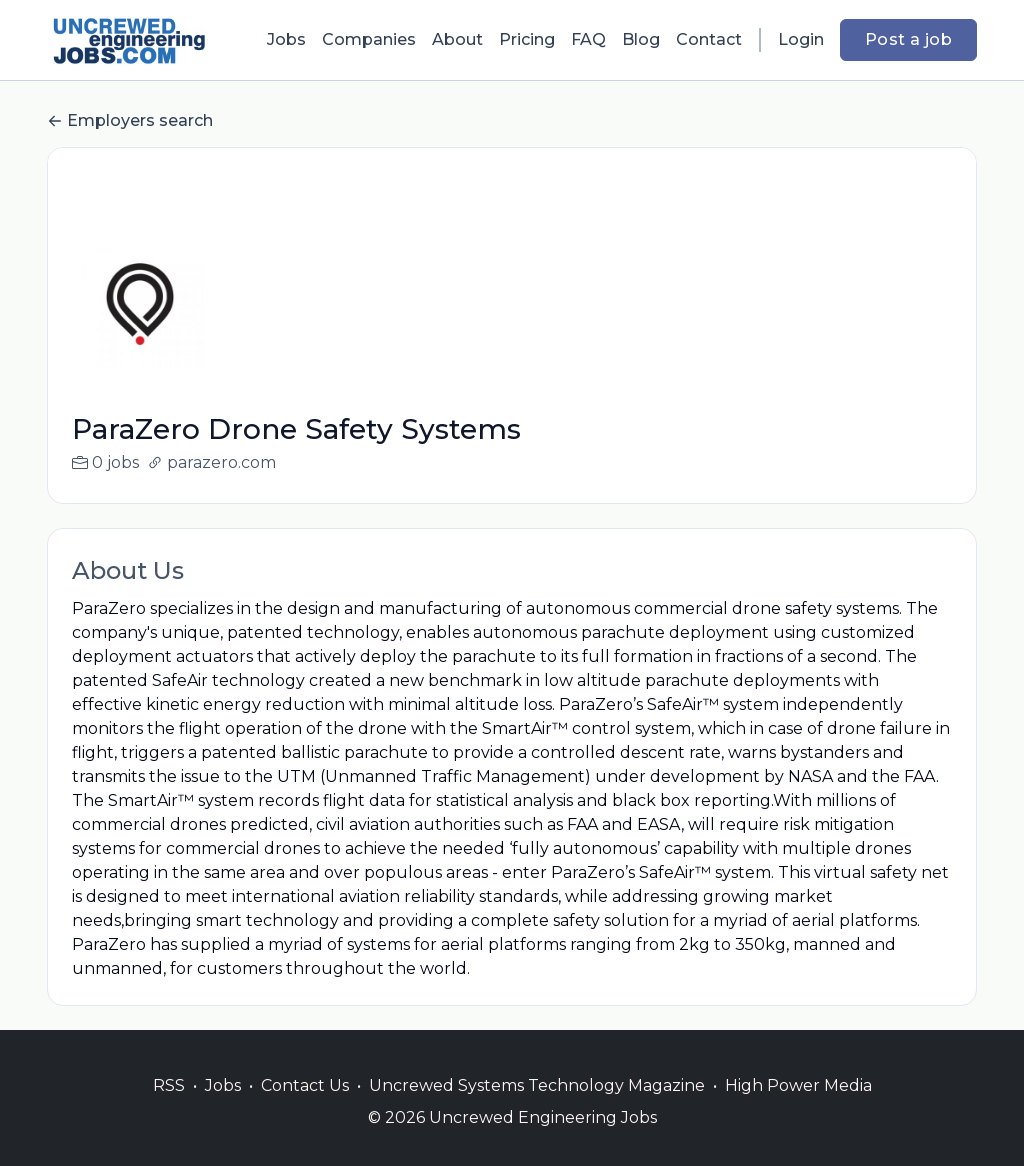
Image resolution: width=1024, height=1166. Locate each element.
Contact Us (305, 1109)
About (457, 39)
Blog (641, 39)
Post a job (908, 39)
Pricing (527, 39)
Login (801, 39)
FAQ (588, 39)
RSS (169, 1109)
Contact (709, 39)
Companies (369, 39)
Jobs (286, 39)
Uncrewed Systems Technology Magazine (537, 1109)
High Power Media (798, 1109)
